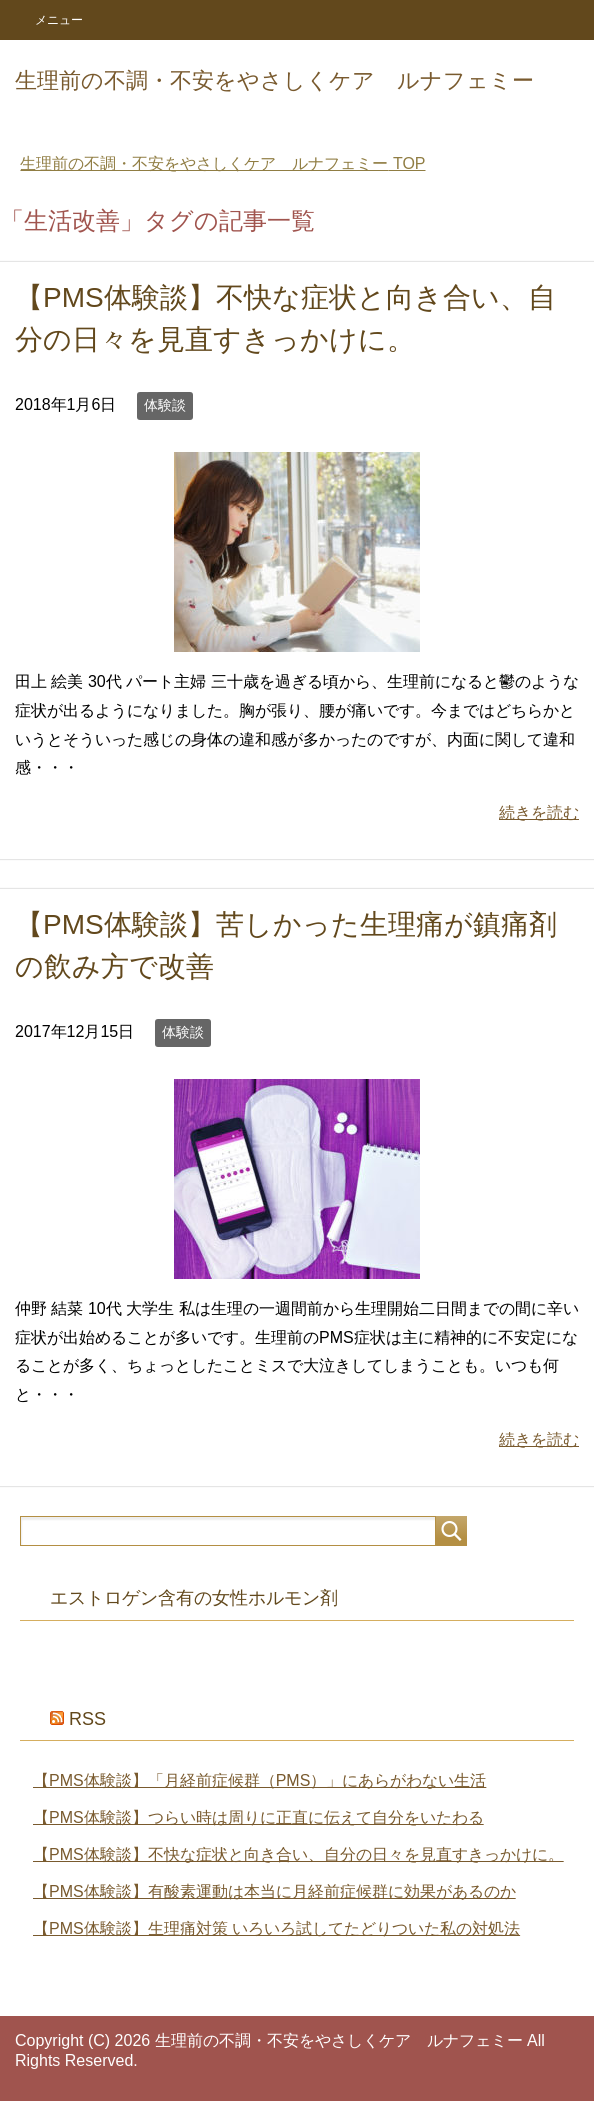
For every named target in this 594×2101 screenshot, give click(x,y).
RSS (87, 1719)
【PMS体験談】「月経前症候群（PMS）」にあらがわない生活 (259, 1780)
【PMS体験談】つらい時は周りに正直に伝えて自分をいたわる (258, 1817)
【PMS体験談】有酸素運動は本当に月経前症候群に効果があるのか (274, 1891)
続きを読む (539, 812)
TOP (222, 163)
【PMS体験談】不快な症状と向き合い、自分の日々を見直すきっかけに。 (298, 1854)
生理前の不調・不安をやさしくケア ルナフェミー (274, 80)
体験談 (165, 405)
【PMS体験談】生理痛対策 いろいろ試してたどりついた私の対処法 (276, 1928)
